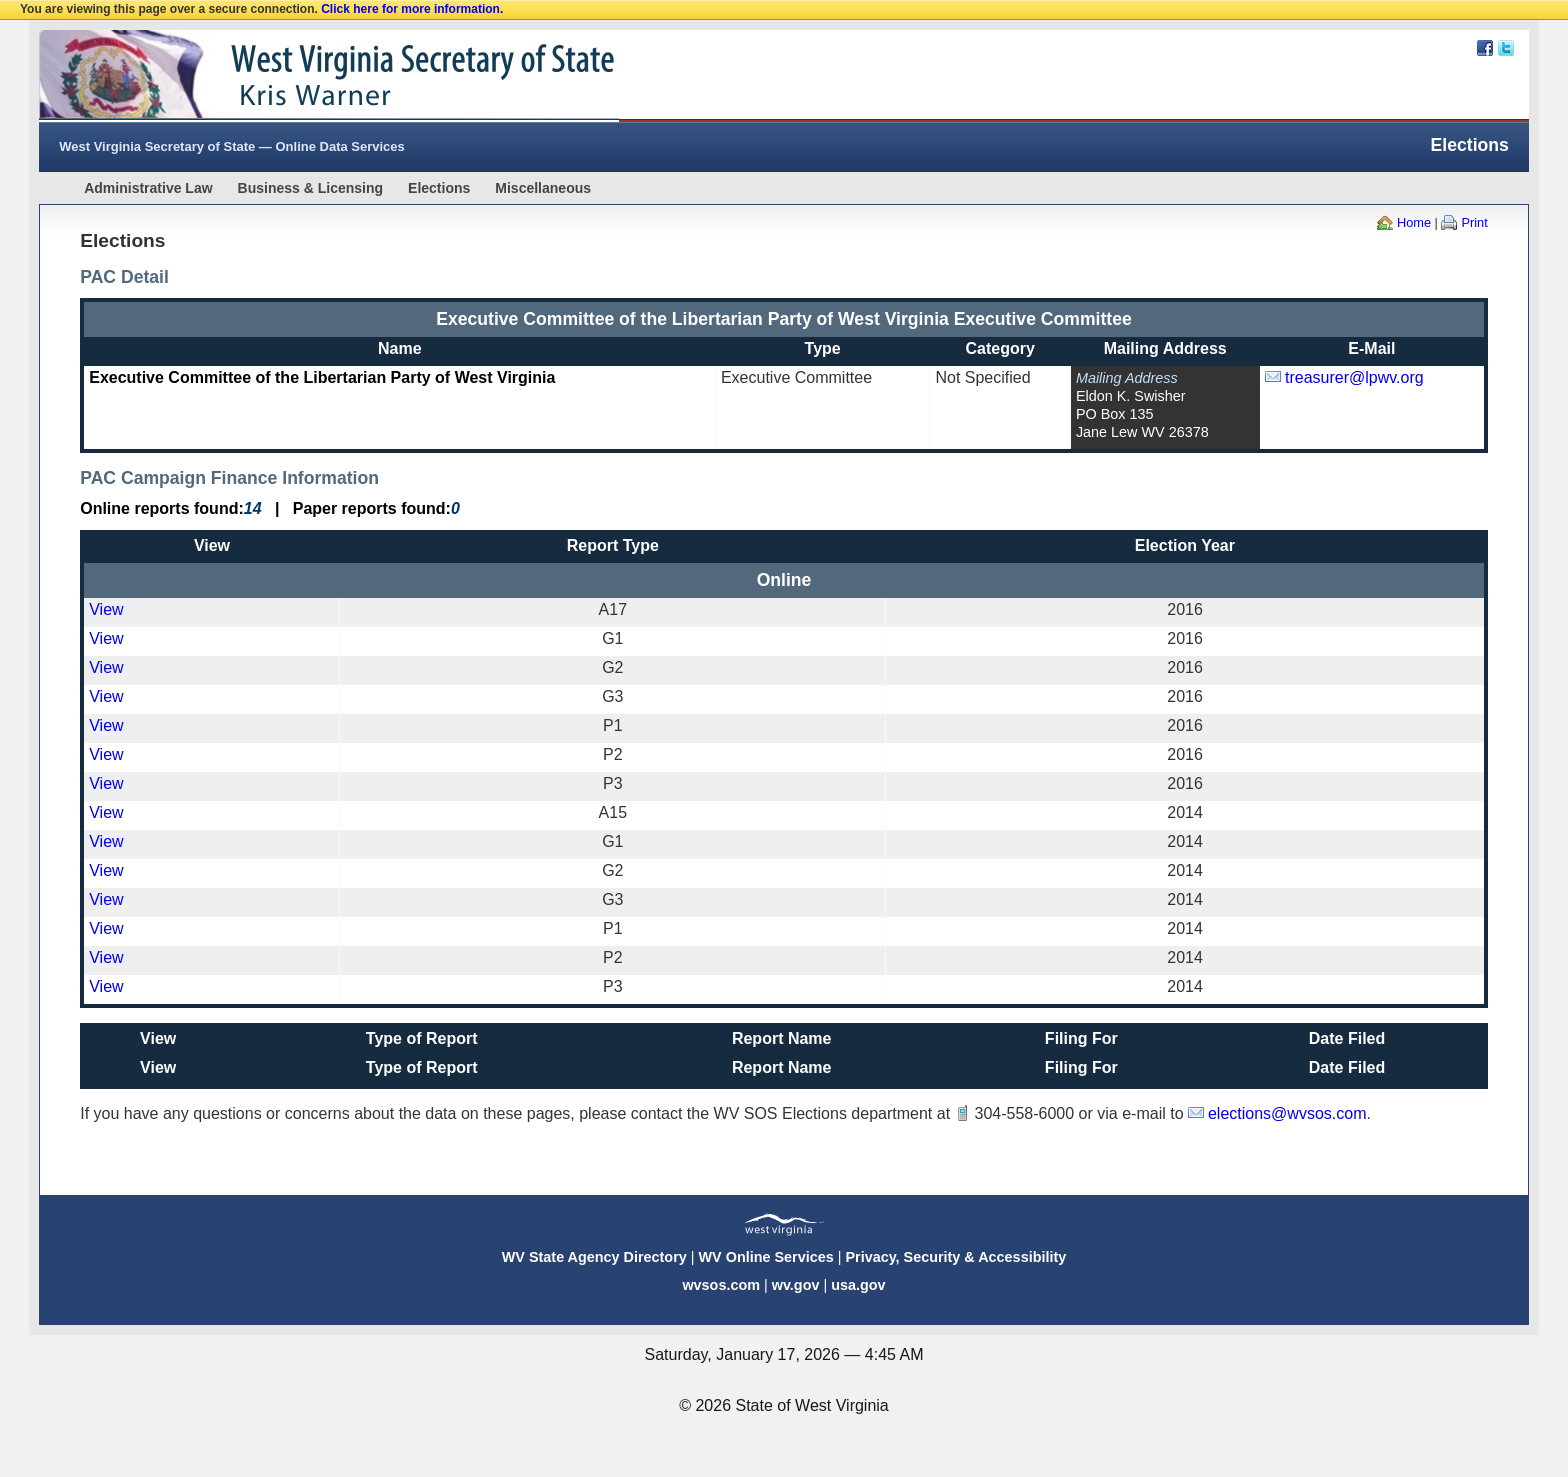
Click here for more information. (412, 9)
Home (1414, 222)
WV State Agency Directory (594, 1257)
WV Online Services (766, 1257)
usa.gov (858, 1285)
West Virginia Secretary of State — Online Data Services (232, 146)
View (106, 609)
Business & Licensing (310, 188)
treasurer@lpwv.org (1354, 377)
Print (1474, 222)
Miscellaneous (543, 188)
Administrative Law (148, 188)
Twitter (1506, 48)
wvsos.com (721, 1285)
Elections (439, 188)
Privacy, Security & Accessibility (955, 1257)
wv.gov (796, 1285)
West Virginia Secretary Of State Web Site (296, 76)
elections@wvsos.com (1287, 1113)
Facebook (1485, 48)
